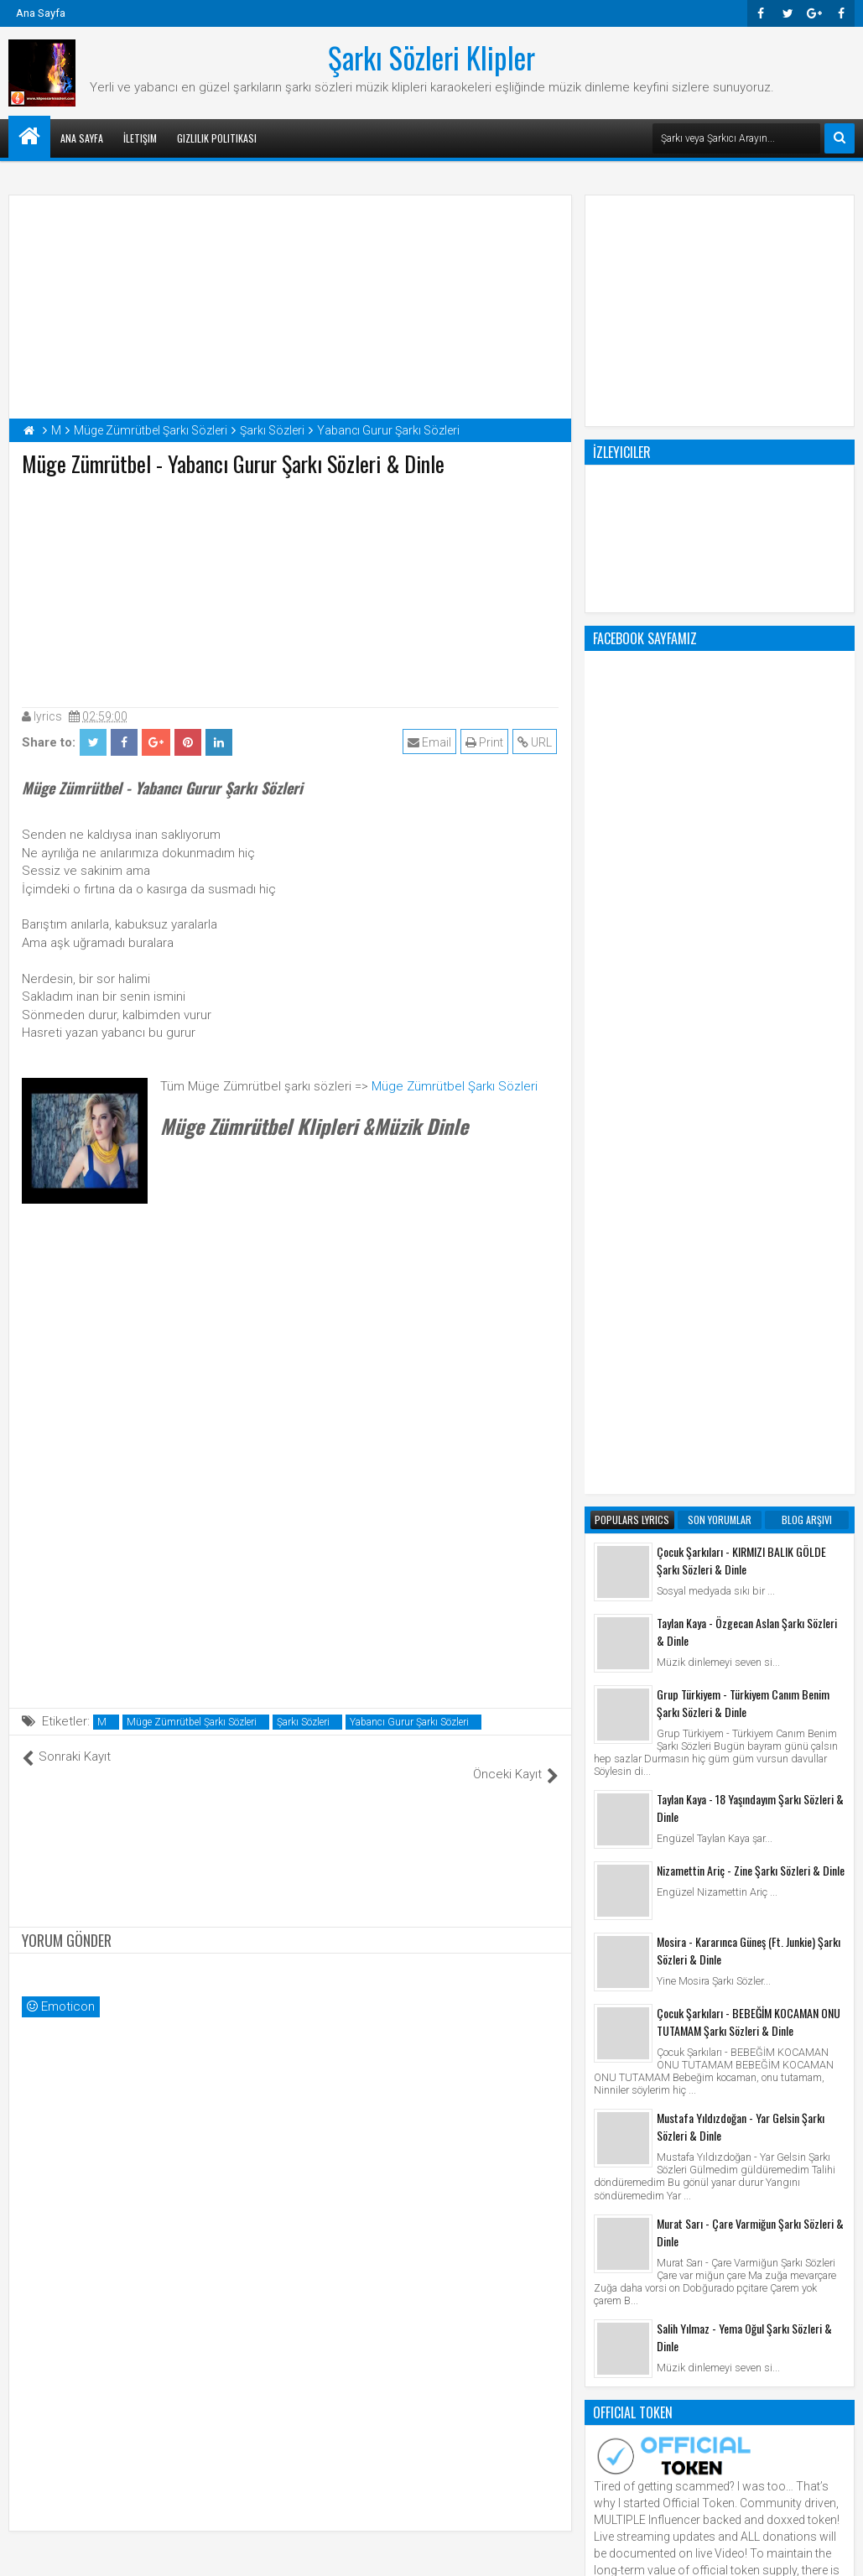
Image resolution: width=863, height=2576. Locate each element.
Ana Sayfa (40, 13)
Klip (607, 2069)
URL (536, 742)
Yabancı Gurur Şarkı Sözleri (409, 1722)
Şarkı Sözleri (303, 1722)
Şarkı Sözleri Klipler (431, 57)
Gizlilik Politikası (217, 138)
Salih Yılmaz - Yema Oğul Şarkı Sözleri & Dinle (744, 1661)
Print (486, 742)
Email (431, 742)
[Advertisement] (290, 588)
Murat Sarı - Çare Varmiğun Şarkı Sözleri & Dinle (750, 1556)
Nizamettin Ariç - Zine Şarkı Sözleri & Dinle (751, 1195)
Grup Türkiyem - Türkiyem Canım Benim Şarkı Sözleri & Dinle (743, 1027)
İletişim (140, 138)
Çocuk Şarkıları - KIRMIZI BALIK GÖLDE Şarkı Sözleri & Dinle (741, 885)
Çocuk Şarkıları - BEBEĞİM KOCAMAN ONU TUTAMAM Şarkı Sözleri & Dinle (748, 1346)
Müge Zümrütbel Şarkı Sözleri (455, 1086)
